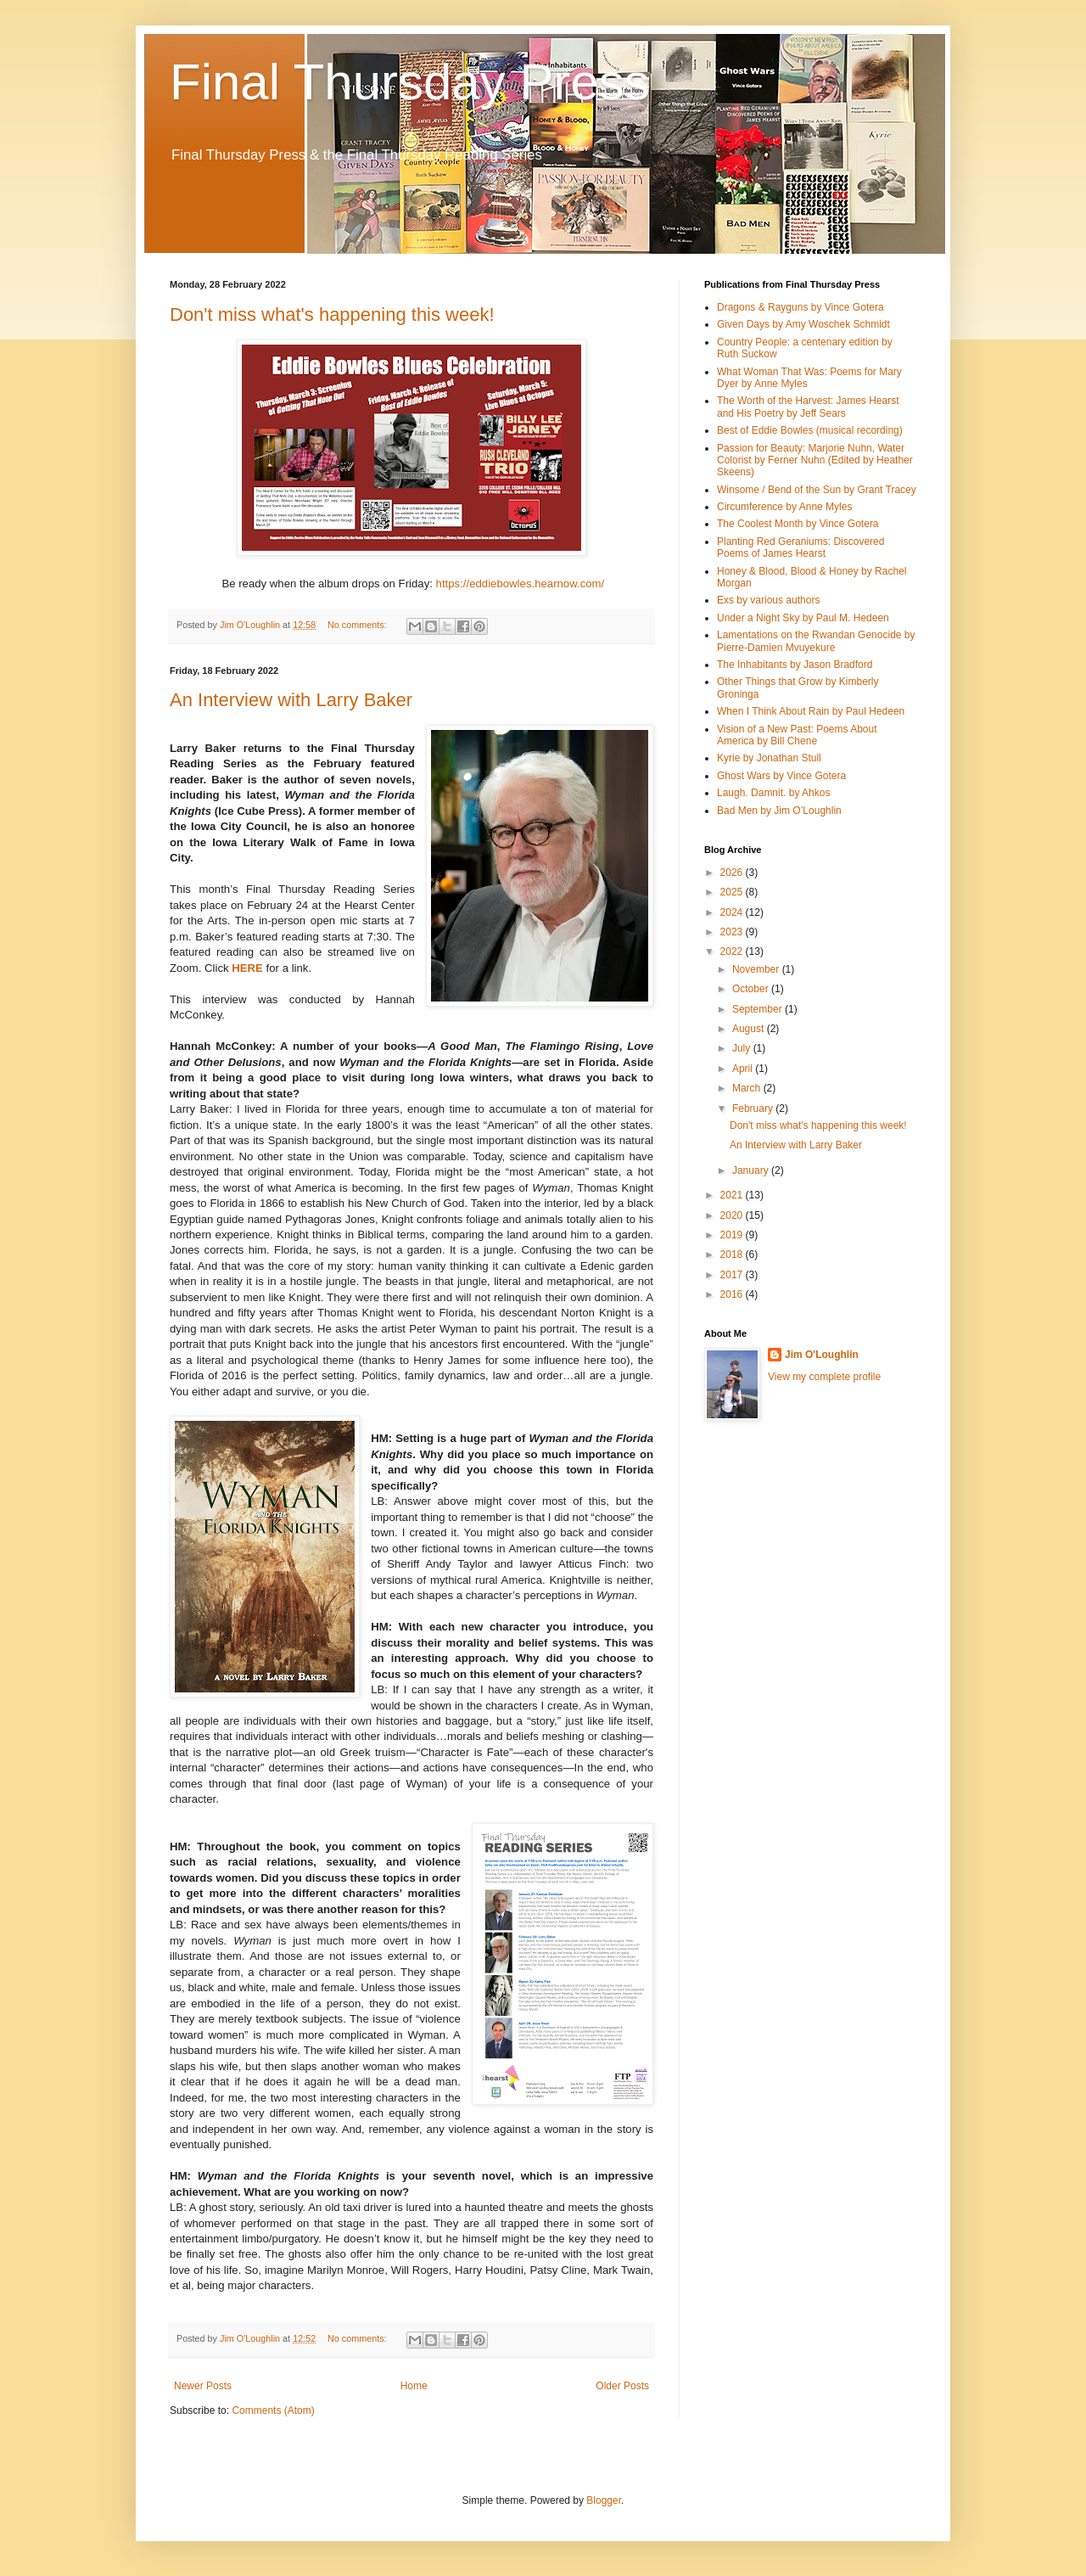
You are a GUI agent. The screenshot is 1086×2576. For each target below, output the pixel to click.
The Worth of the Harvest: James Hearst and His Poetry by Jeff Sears (808, 406)
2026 (733, 872)
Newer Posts (203, 2386)
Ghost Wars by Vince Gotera (781, 776)
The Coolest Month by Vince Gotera (798, 524)
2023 (733, 932)
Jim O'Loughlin (822, 1355)
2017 (733, 1275)
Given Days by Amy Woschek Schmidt (803, 324)
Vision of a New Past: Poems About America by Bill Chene (797, 735)
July (742, 1048)
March (748, 1088)
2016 (733, 1294)
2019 (733, 1235)
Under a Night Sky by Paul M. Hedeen (803, 618)
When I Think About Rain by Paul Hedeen (810, 711)
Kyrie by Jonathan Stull (769, 758)
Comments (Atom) (273, 2410)
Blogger (603, 2500)
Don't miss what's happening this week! (332, 314)
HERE (247, 968)
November (757, 969)
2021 (733, 1195)
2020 (733, 1215)
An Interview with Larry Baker (291, 699)
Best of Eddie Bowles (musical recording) (810, 430)
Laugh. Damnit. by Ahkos (773, 793)
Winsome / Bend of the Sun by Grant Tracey (816, 490)
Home (414, 2386)
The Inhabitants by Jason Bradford (794, 665)
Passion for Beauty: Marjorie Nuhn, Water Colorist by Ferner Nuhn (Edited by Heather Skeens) (815, 460)
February (753, 1108)
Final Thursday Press (410, 81)
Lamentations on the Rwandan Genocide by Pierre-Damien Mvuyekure (816, 641)
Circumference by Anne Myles (784, 507)
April (743, 1069)
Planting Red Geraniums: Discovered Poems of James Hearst (800, 547)
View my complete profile (824, 1377)
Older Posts (622, 2386)
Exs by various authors (768, 600)
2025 (733, 892)
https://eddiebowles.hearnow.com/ (520, 583)
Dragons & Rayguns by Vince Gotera (800, 307)
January (751, 1170)
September (758, 1009)
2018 (733, 1254)
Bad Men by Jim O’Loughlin (779, 811)
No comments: (358, 625)
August (749, 1029)
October (751, 989)
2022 (733, 951)
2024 (733, 912)
